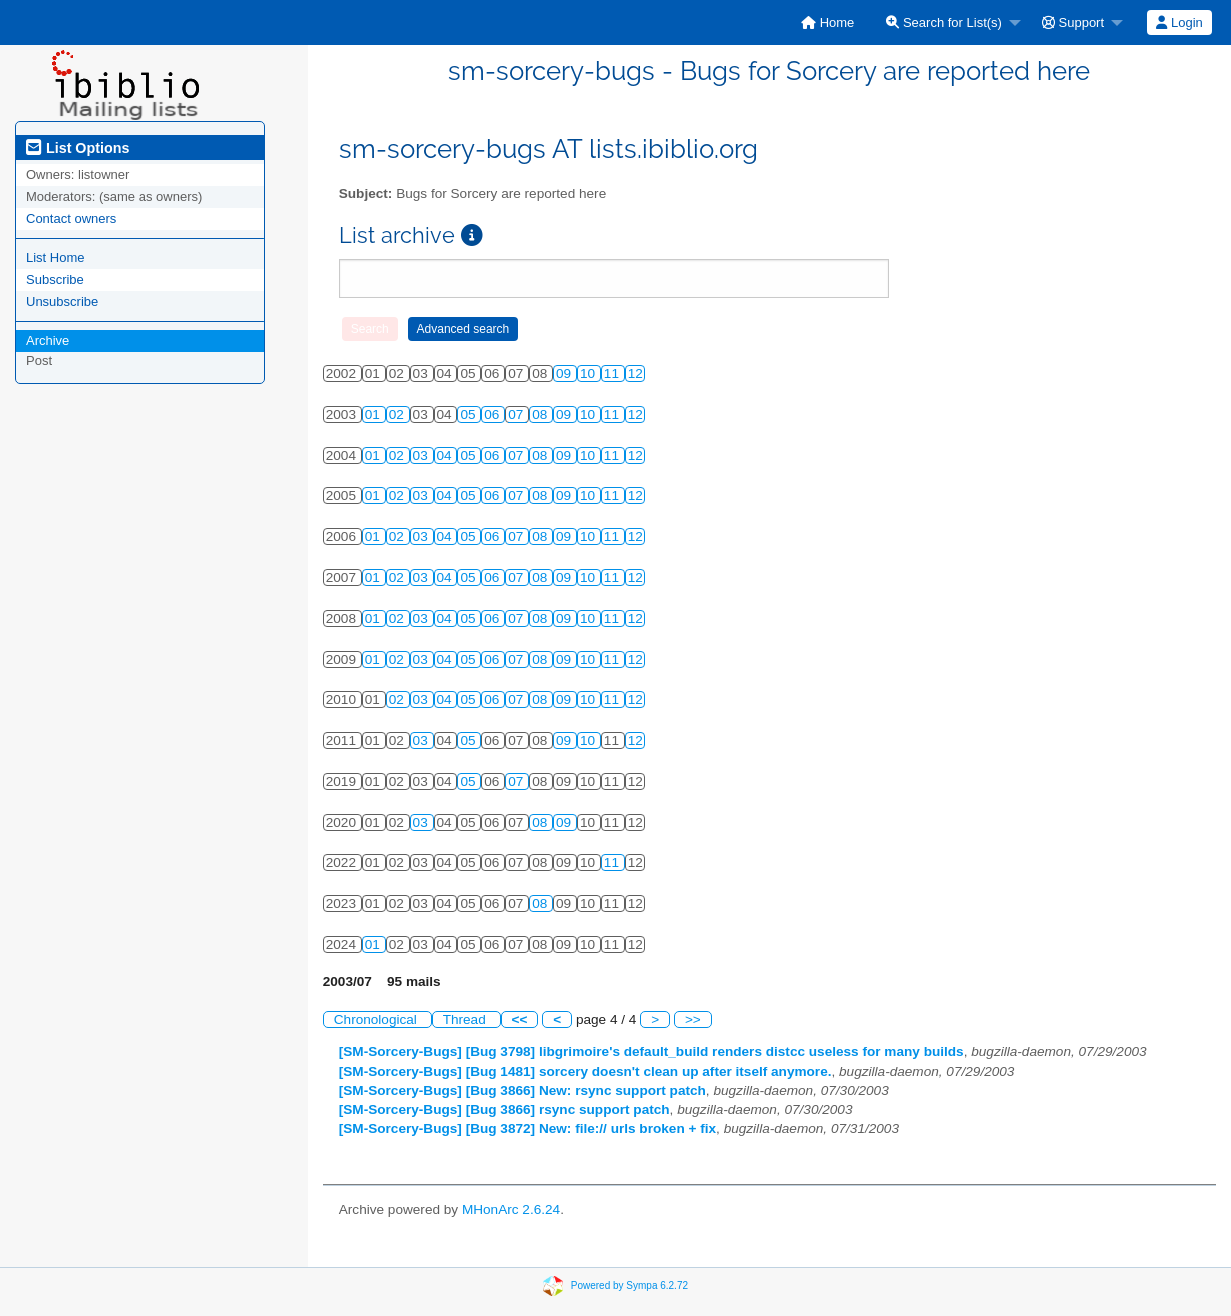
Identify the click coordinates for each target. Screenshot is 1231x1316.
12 (635, 373)
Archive (47, 340)
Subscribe (55, 279)
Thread (466, 1019)
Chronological (377, 1019)
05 (469, 414)
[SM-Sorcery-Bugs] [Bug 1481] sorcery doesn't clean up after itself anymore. (585, 1071)
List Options (77, 148)
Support (1073, 22)
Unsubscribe (62, 301)
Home (827, 22)
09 (565, 373)
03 (422, 455)
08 (541, 414)
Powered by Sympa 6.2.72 (629, 1284)
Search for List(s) (944, 22)
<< (520, 1019)
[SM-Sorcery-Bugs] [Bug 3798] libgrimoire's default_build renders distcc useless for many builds (651, 1051)
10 (589, 373)
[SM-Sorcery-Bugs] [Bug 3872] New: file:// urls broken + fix (527, 1128)
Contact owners (71, 218)
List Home (55, 257)
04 (446, 455)
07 (517, 414)
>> (693, 1019)
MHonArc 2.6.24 (511, 1209)
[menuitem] (827, 22)
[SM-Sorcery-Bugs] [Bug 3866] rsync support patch (504, 1109)
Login (1179, 22)
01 (374, 414)
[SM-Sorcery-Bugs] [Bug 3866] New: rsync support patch (522, 1090)
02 (398, 414)
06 (493, 414)
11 (613, 373)
